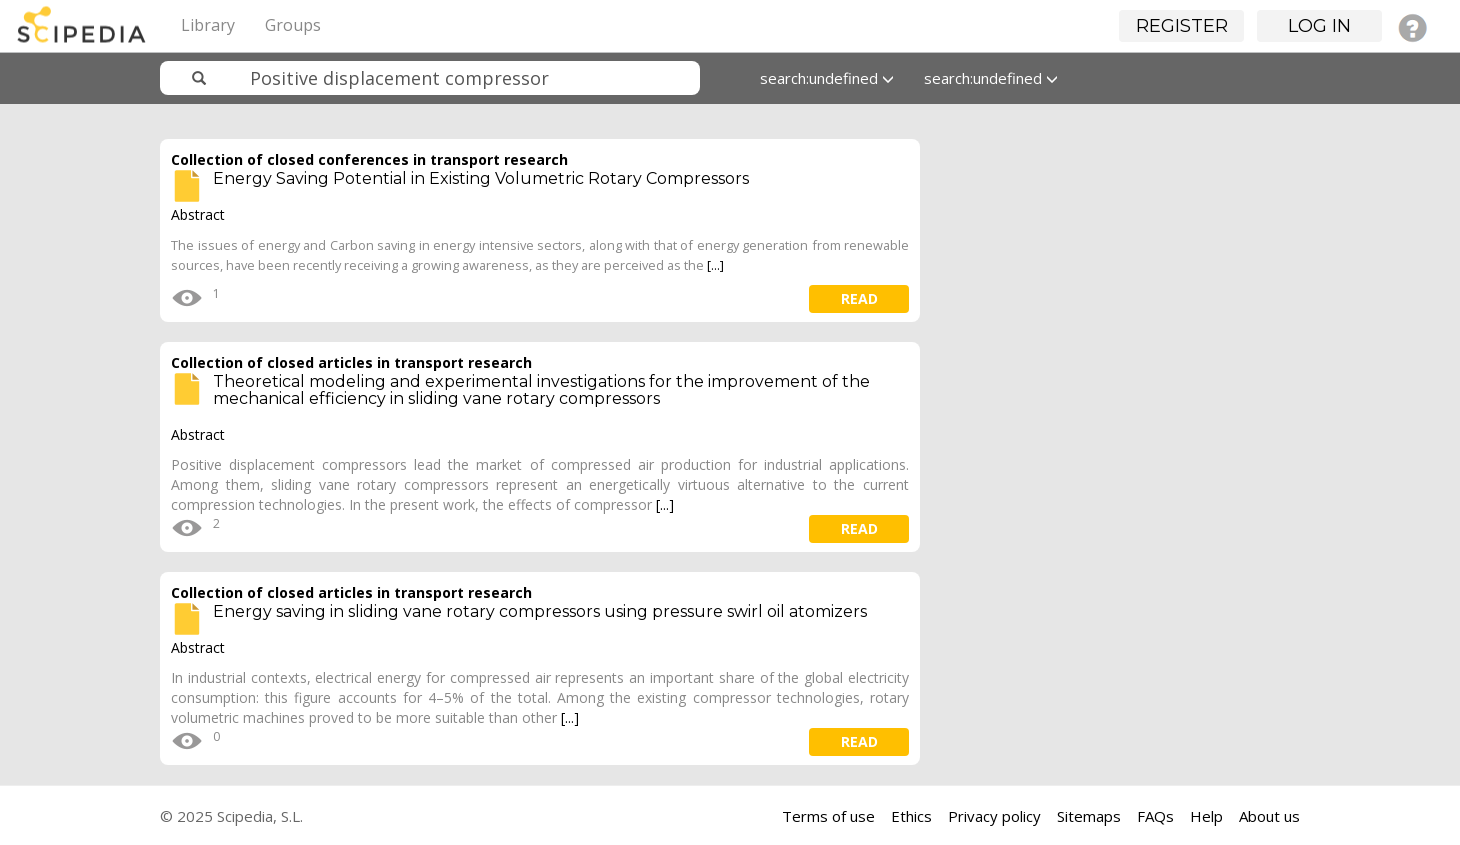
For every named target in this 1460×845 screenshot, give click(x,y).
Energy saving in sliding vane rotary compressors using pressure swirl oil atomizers (540, 611)
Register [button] (1182, 26)
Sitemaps (1089, 816)
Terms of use (828, 816)
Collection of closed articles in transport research (351, 362)
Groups (293, 25)
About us (1269, 816)
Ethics (911, 816)
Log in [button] (1319, 26)
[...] (715, 265)
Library (208, 25)
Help (1206, 816)
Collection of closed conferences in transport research (369, 159)
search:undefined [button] (827, 78)
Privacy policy (994, 816)
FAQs (1155, 816)
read (859, 298)
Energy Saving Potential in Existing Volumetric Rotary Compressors (481, 178)
